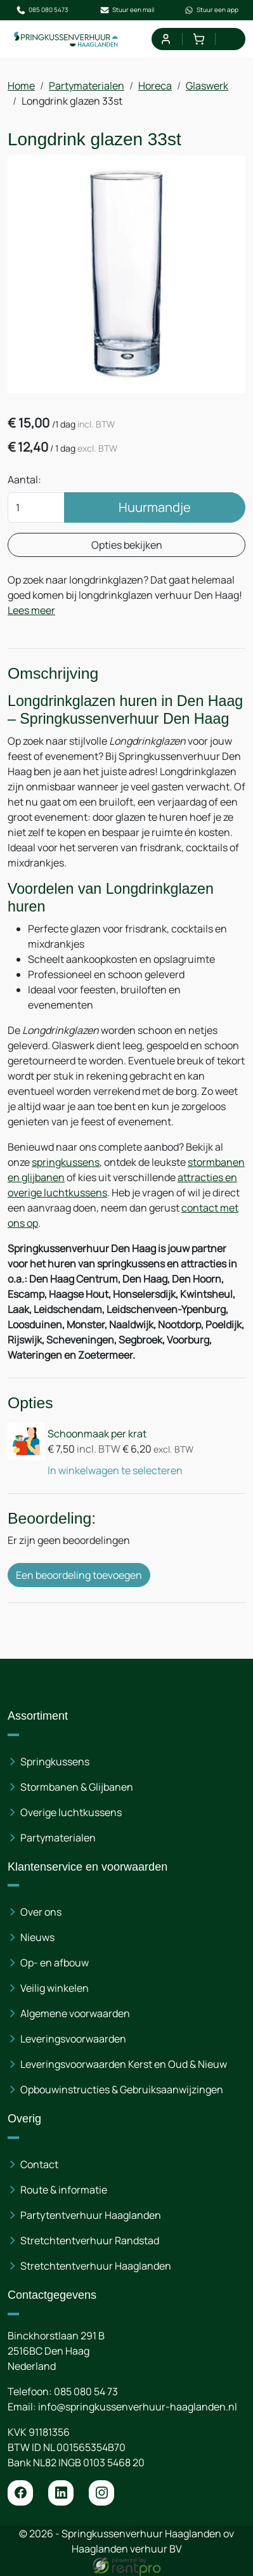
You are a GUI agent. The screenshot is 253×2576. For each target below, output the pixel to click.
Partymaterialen (86, 86)
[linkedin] (61, 2493)
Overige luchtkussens (71, 1812)
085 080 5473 (42, 10)
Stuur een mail (127, 10)
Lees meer (31, 610)
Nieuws (37, 1937)
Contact (39, 2164)
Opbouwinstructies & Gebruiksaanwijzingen (121, 2089)
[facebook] (20, 2493)
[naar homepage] (66, 39)
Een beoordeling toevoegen (79, 1575)
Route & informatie (63, 2190)
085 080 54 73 (86, 2391)
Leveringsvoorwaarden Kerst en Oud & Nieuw (123, 2064)
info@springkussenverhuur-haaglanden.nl (137, 2407)
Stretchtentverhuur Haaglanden (95, 2266)
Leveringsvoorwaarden (73, 2039)
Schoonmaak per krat (97, 1434)
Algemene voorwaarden (75, 2013)
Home (21, 86)
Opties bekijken (126, 545)
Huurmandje (155, 507)
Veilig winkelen (54, 1988)
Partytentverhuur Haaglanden (90, 2215)
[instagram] (101, 2493)
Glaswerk (207, 86)
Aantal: (24, 480)
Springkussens (54, 1762)
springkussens (66, 1162)
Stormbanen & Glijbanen (76, 1787)
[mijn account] (165, 39)
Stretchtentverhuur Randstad (89, 2240)
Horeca (155, 86)
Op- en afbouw (54, 1963)
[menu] (232, 39)
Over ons (41, 1912)
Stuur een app (211, 10)
